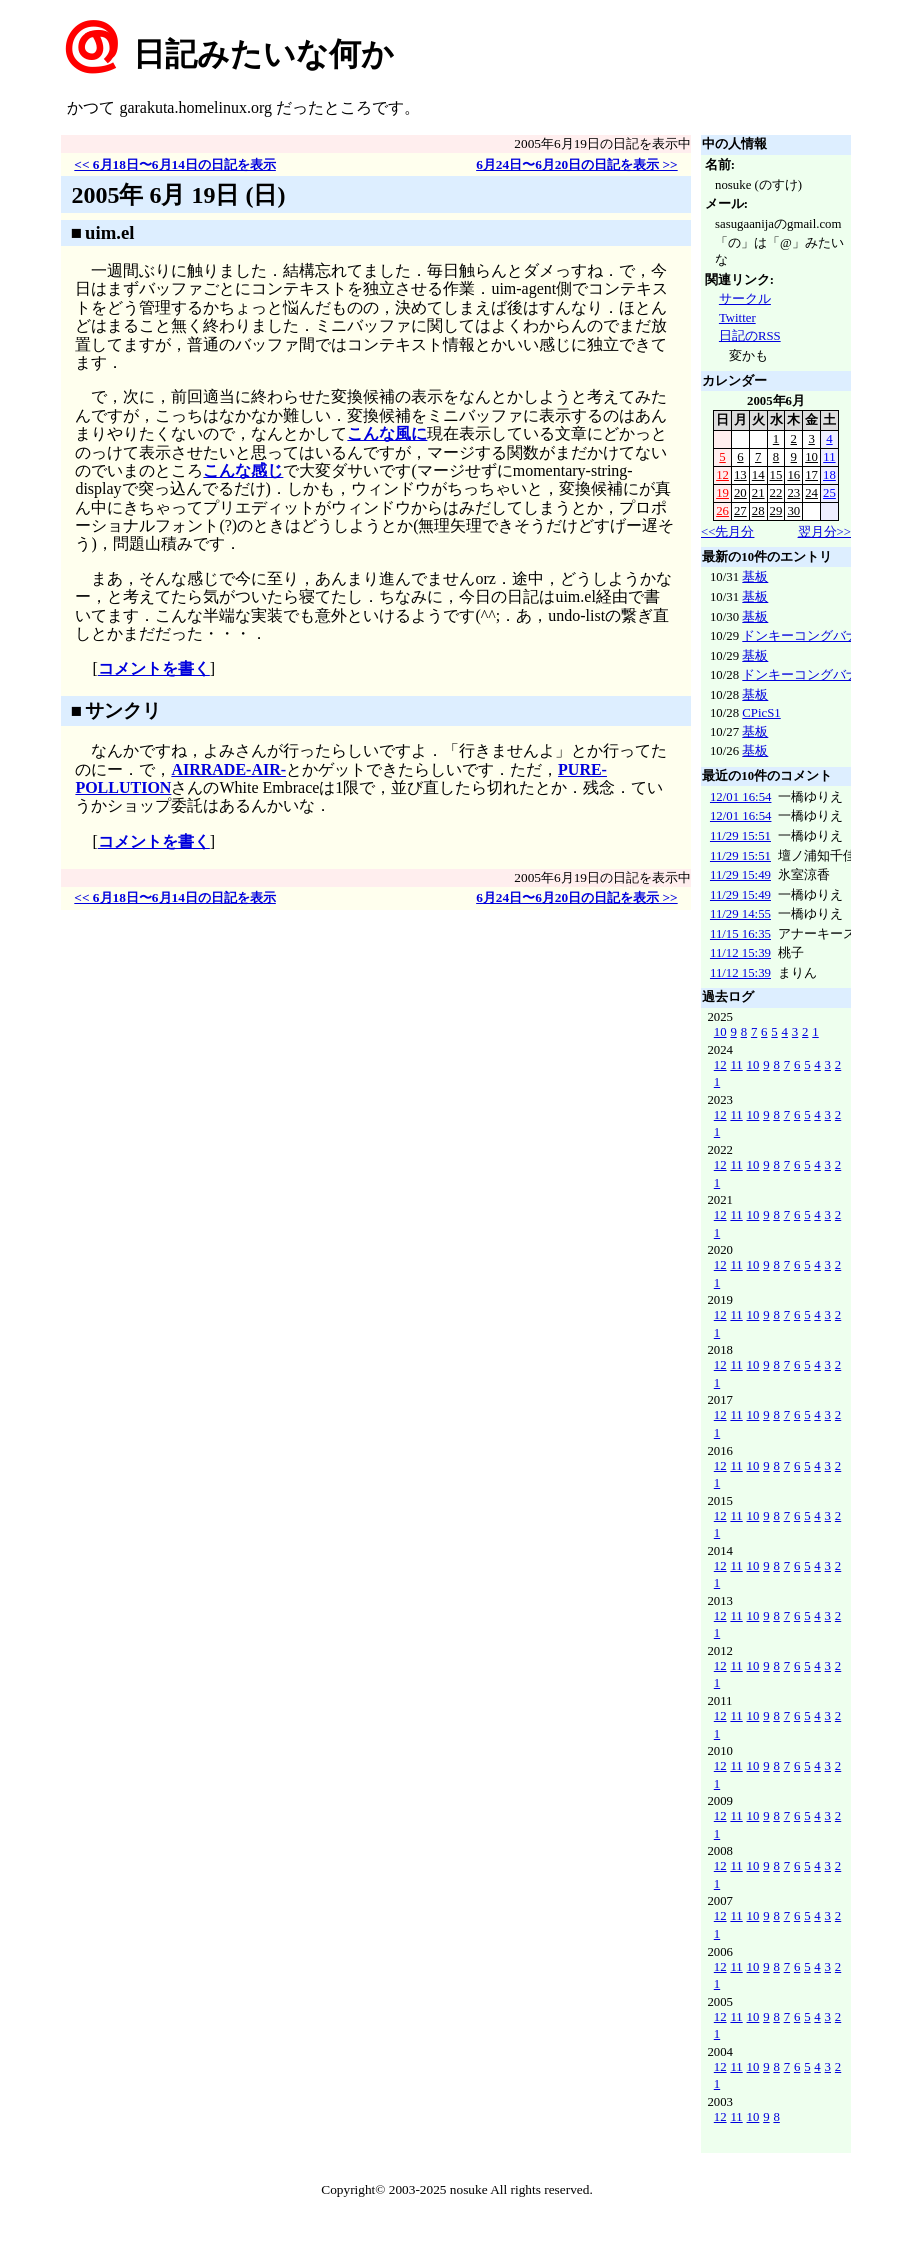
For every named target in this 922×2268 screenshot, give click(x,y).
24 (811, 493)
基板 (755, 577)
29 (776, 511)
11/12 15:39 (740, 953)
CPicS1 (761, 713)
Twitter (737, 318)
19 (722, 493)
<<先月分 (727, 532)
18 (829, 475)
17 (811, 475)
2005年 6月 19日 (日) (178, 195)
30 (793, 511)
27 (740, 511)
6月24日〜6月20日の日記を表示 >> (577, 164)
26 (722, 511)
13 (740, 475)
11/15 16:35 (740, 934)
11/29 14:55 (740, 914)
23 (793, 493)
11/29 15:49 (740, 875)
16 (793, 475)
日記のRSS (750, 336)
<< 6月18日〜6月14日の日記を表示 (175, 164)
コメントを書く (154, 668)
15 (776, 475)
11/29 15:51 (740, 836)
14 (758, 475)
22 (776, 493)
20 (740, 493)
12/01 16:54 (741, 797)
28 (758, 511)
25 (829, 493)
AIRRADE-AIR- (228, 769)
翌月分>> (824, 532)
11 (829, 457)
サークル (745, 299)
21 (758, 493)
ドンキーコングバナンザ (813, 636)
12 (722, 475)
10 (811, 457)
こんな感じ (243, 470)
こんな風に (387, 433)
